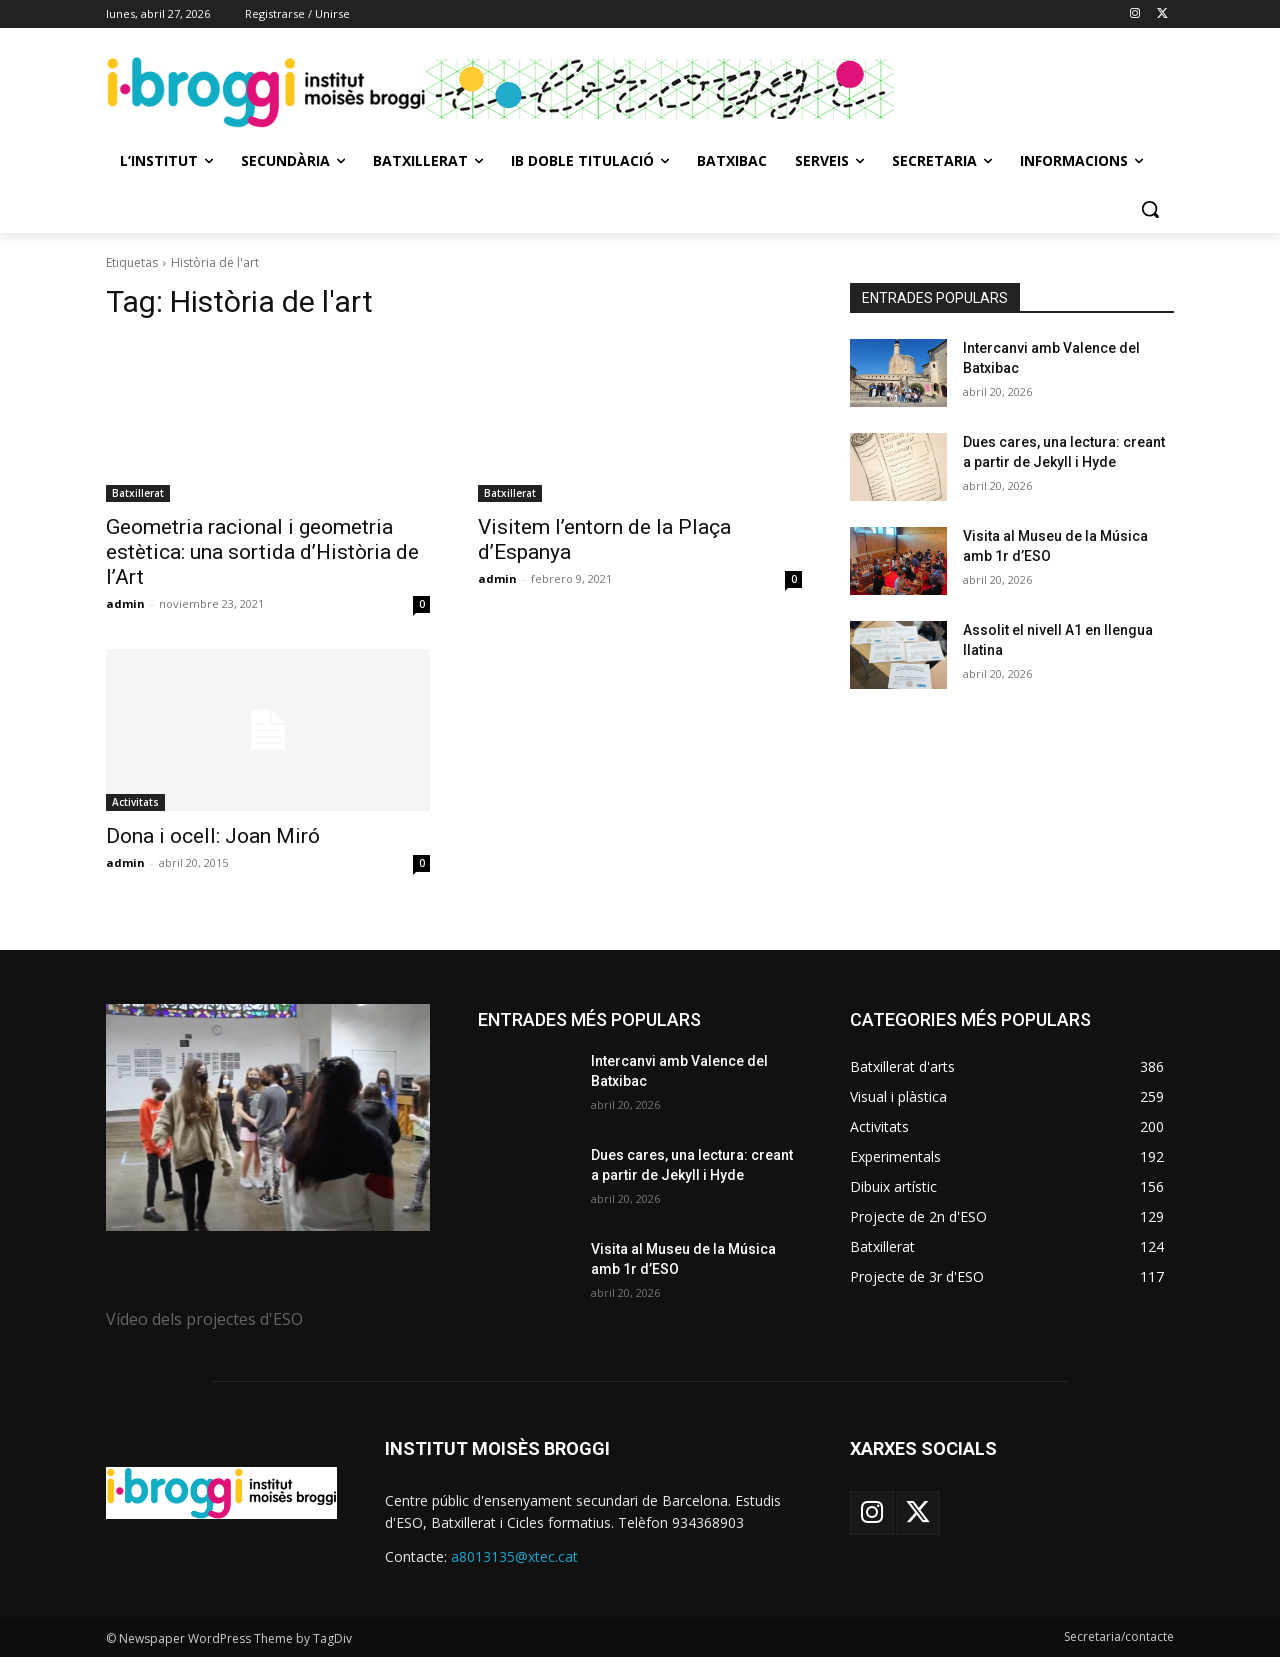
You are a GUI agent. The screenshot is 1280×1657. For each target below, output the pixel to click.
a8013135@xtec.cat (514, 1556)
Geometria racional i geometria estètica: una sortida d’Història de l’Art (262, 552)
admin (125, 603)
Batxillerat (138, 493)
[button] (1150, 209)
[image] (268, 1117)
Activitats (135, 802)
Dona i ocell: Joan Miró (213, 836)
